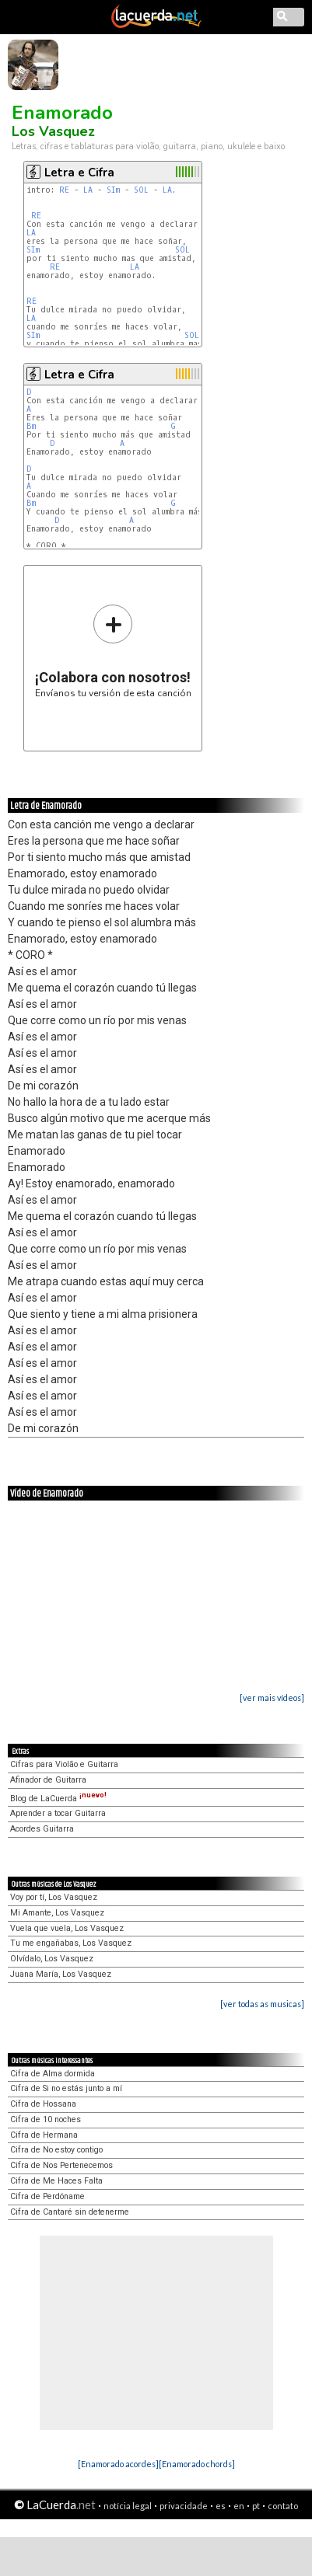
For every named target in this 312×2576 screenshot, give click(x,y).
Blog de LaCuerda (58, 1798)
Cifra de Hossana (43, 2104)
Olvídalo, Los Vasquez (51, 1959)
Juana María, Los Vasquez (60, 1974)
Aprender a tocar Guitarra (58, 1813)
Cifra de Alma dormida (52, 2074)
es (221, 2506)
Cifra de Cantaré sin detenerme (69, 2212)
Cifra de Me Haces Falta (56, 2181)
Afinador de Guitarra (48, 1780)
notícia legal (127, 2506)
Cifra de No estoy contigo (56, 2150)
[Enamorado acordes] (118, 2464)
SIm (113, 190)
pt (256, 2506)
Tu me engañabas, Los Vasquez (70, 1943)
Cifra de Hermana (44, 2135)
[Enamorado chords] (197, 2464)
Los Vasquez (53, 131)
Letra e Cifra (79, 172)
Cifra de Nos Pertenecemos (61, 2165)
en (238, 2506)
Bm (31, 426)
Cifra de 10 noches (45, 2119)
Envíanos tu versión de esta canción (113, 650)
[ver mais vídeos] (272, 1697)
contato (283, 2506)
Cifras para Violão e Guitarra (64, 1764)
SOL (141, 190)
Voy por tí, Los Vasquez (53, 1897)
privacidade (184, 2506)
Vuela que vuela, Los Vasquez (67, 1928)
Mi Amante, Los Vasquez (57, 1913)
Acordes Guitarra (42, 1829)
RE (64, 190)
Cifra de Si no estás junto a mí (66, 2088)
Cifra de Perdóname (47, 2196)
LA (88, 190)
